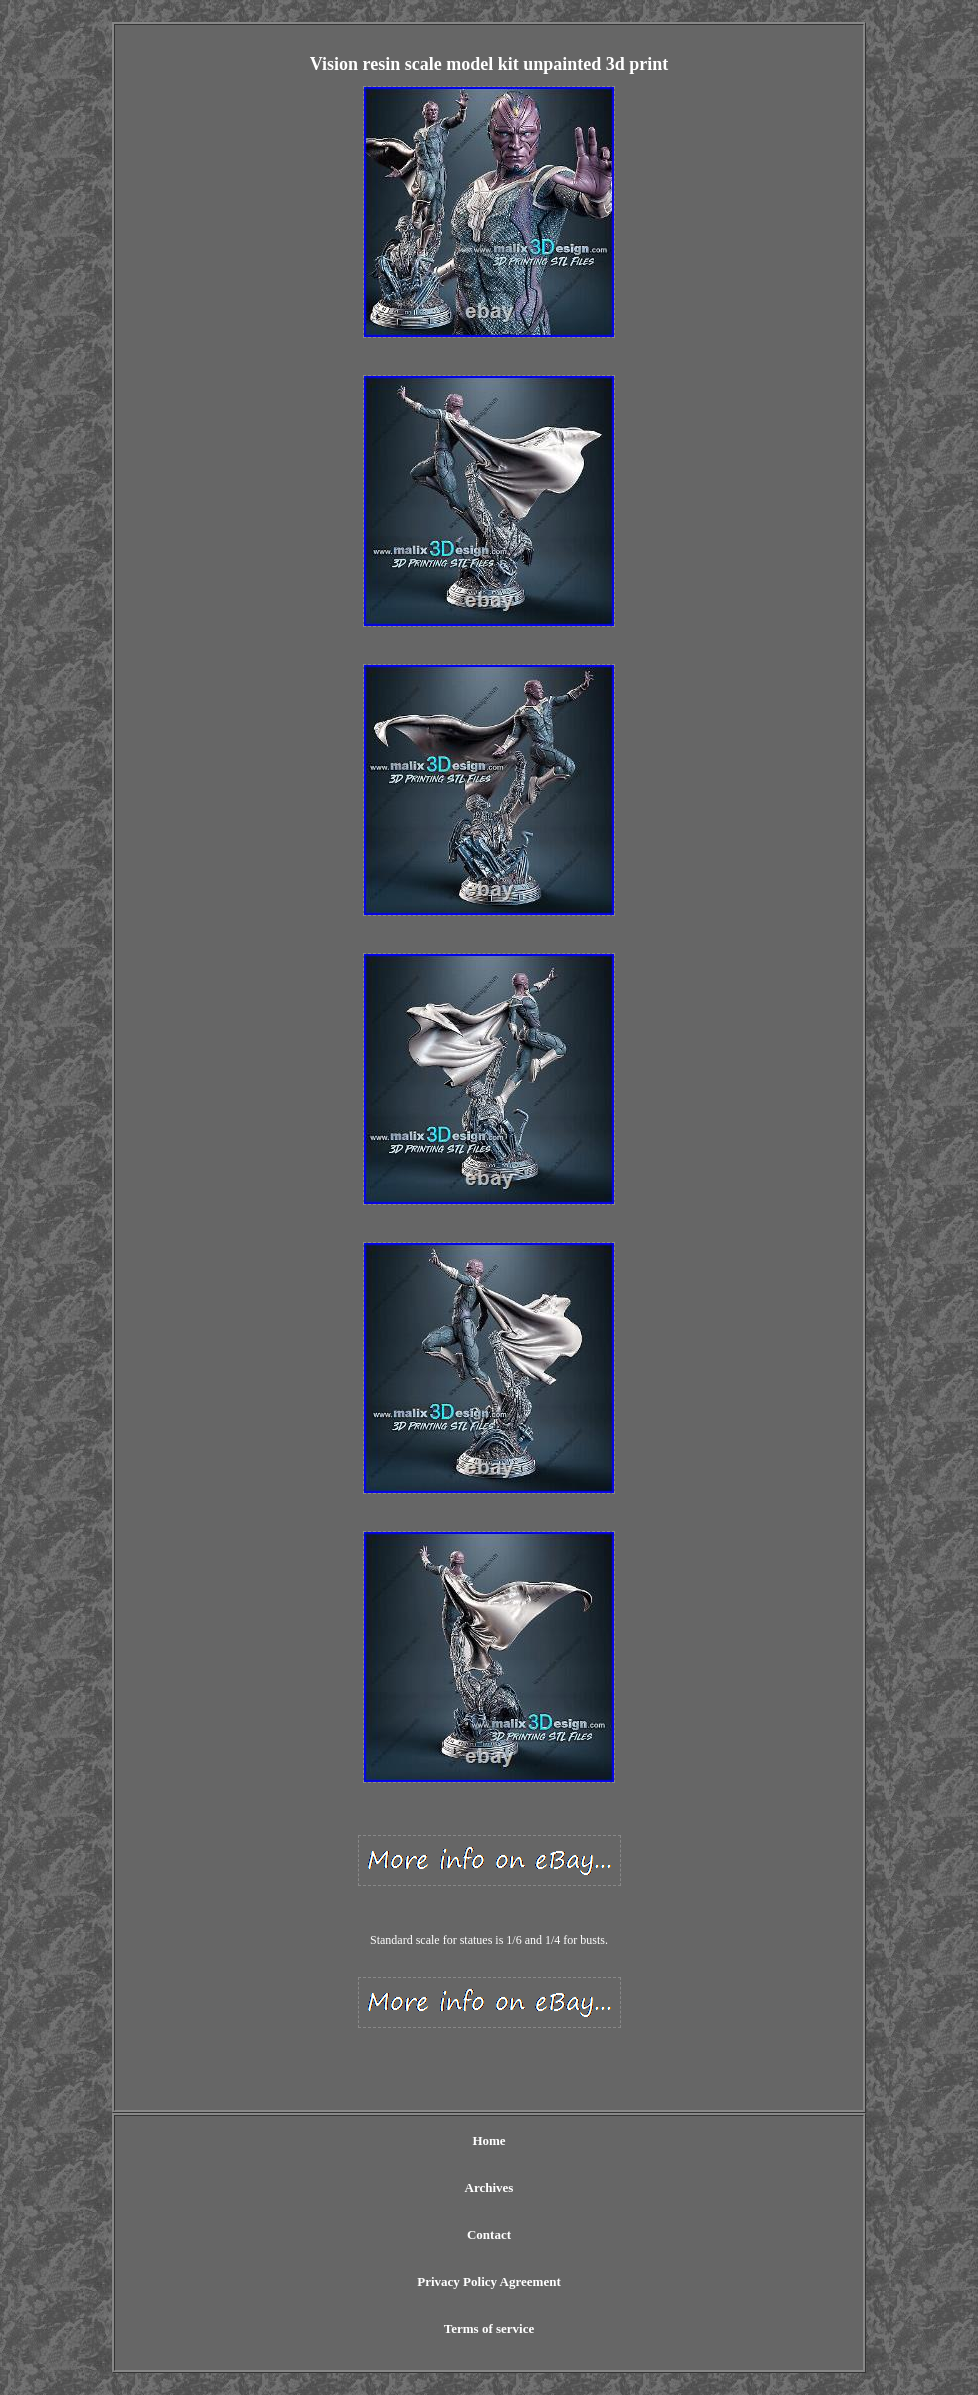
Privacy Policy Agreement (488, 2281)
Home (488, 2140)
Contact (489, 2234)
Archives (489, 2187)
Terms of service (489, 2328)
